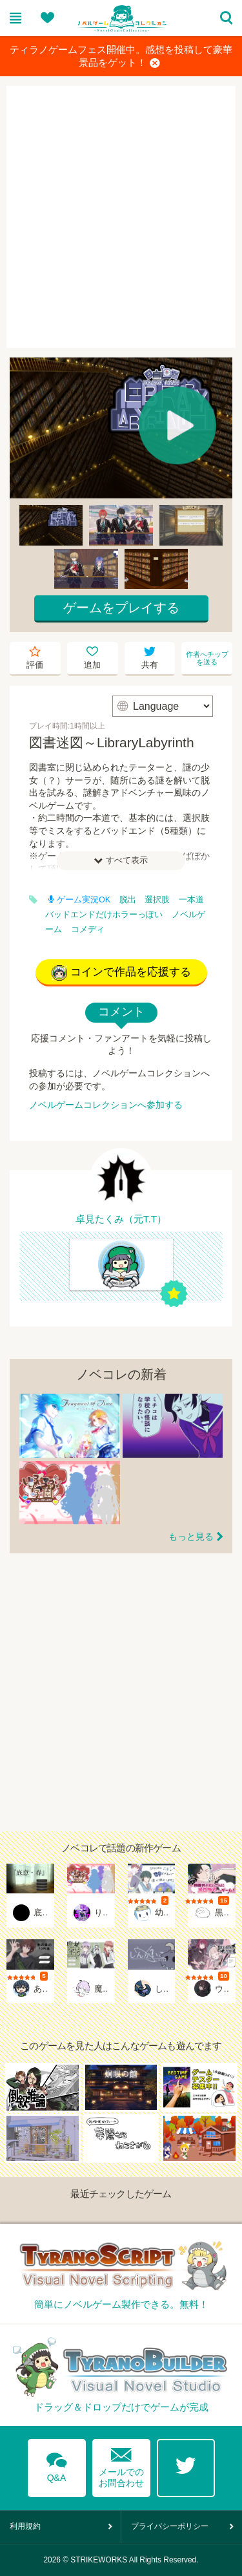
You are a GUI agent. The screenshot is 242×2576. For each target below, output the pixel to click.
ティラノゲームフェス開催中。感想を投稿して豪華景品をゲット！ (121, 57)
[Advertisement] (121, 217)
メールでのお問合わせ (121, 2464)
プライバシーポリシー (169, 2526)
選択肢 (157, 899)
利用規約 (25, 2526)
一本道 (191, 899)
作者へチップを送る (207, 658)
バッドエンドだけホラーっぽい (104, 914)
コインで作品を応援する (121, 973)
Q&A (56, 2465)
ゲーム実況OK (79, 899)
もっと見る (191, 1536)
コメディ (88, 929)
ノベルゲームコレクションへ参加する (106, 1105)
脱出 (127, 899)
